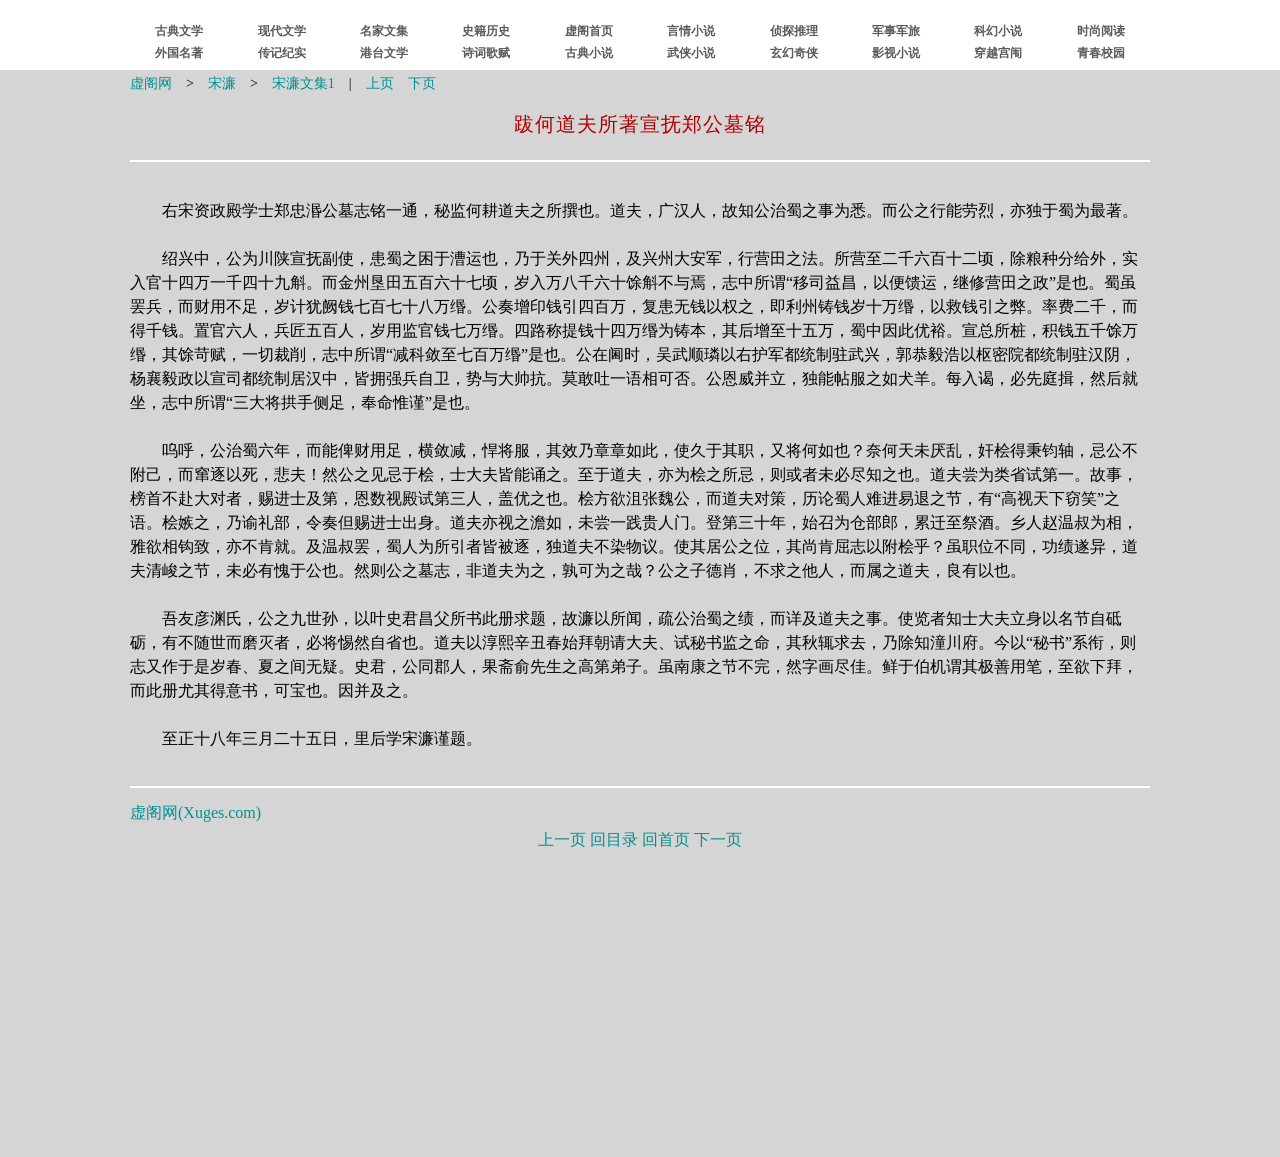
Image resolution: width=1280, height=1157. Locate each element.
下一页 (718, 839)
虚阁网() (195, 812)
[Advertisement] (640, 999)
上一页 (562, 839)
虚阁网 (151, 83)
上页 (380, 83)
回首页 (666, 839)
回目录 (614, 839)
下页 (422, 83)
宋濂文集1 (303, 83)
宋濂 (222, 83)
